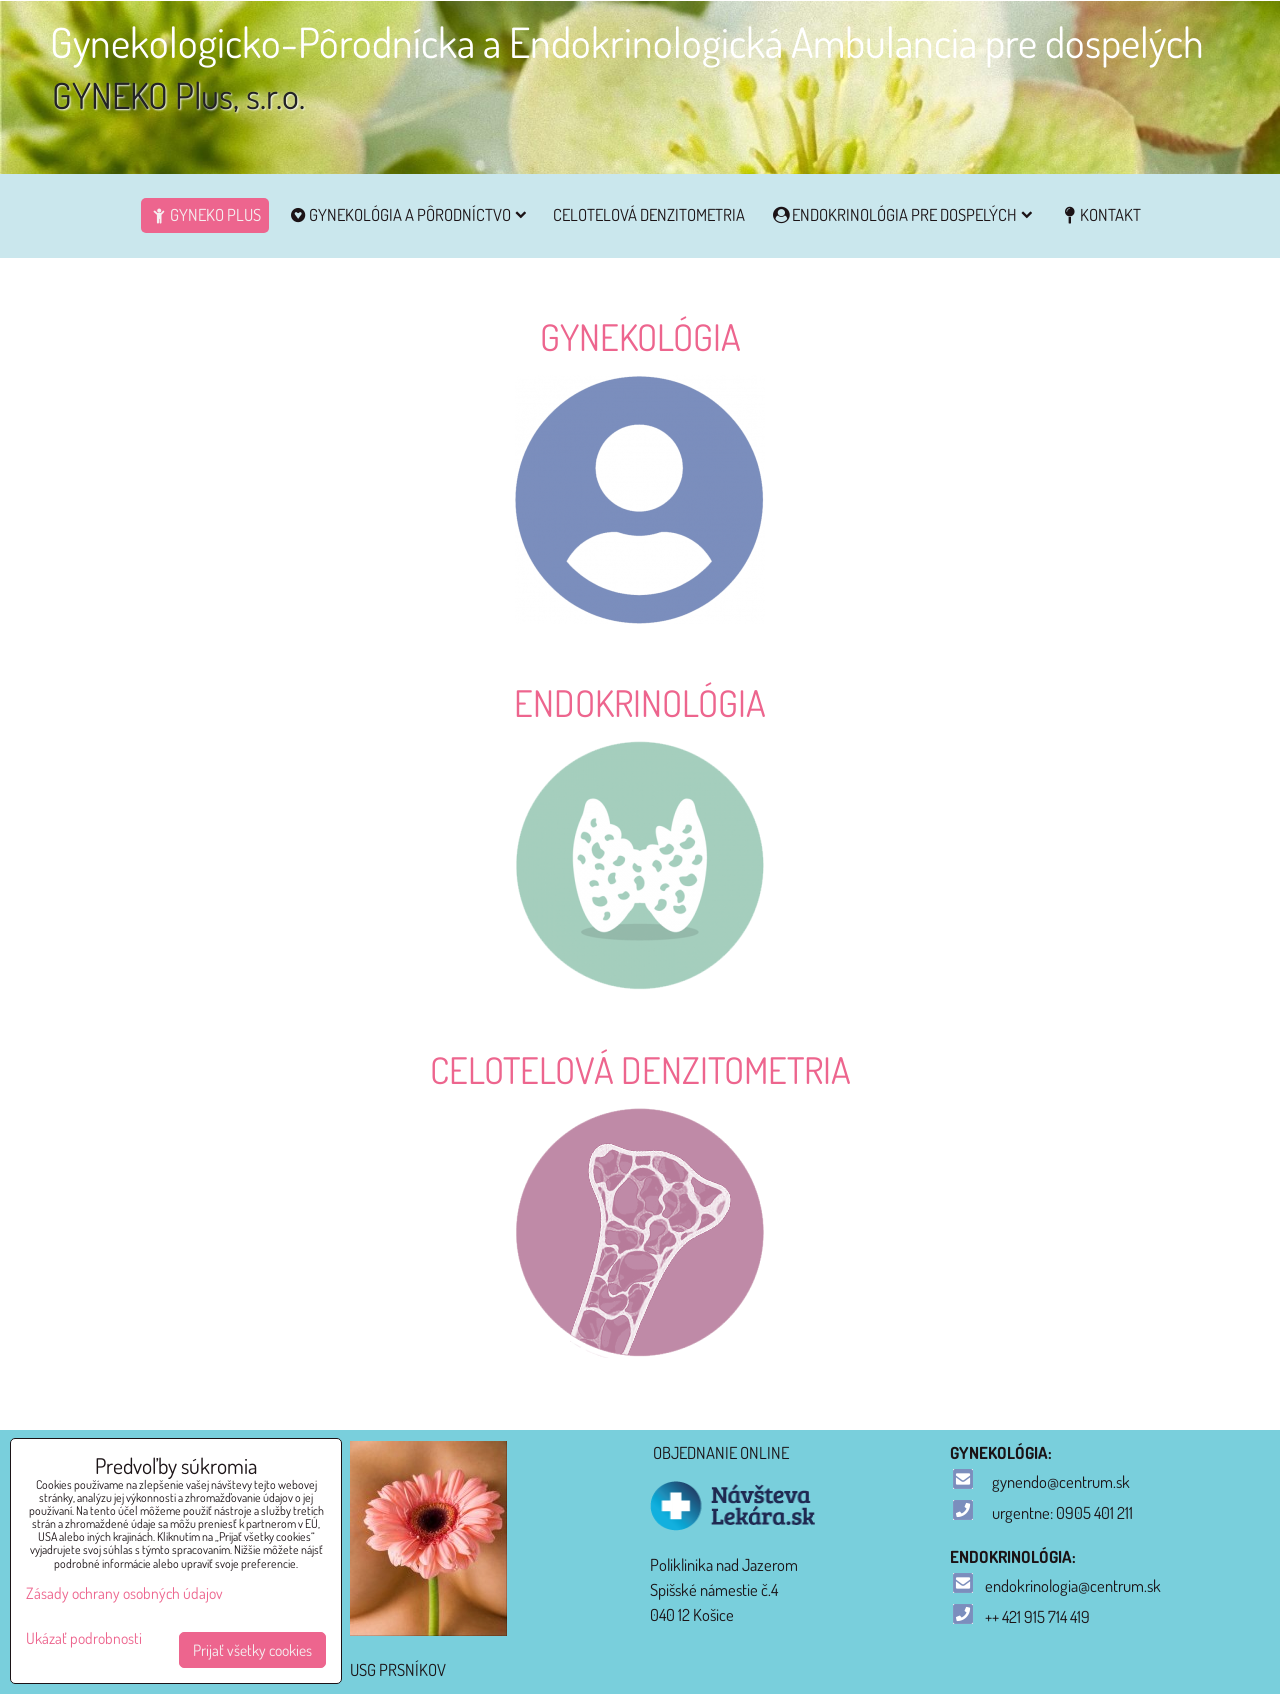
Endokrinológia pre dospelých (902, 214)
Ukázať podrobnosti (84, 1638)
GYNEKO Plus (205, 214)
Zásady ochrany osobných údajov (124, 1593)
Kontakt (1100, 214)
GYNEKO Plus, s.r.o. (178, 95)
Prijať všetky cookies (252, 1650)
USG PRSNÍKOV (398, 1669)
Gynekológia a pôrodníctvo (406, 214)
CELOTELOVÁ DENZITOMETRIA (649, 214)
